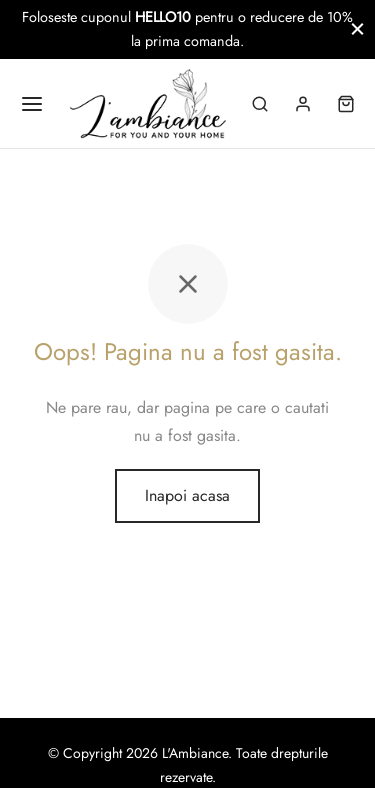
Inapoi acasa (187, 495)
